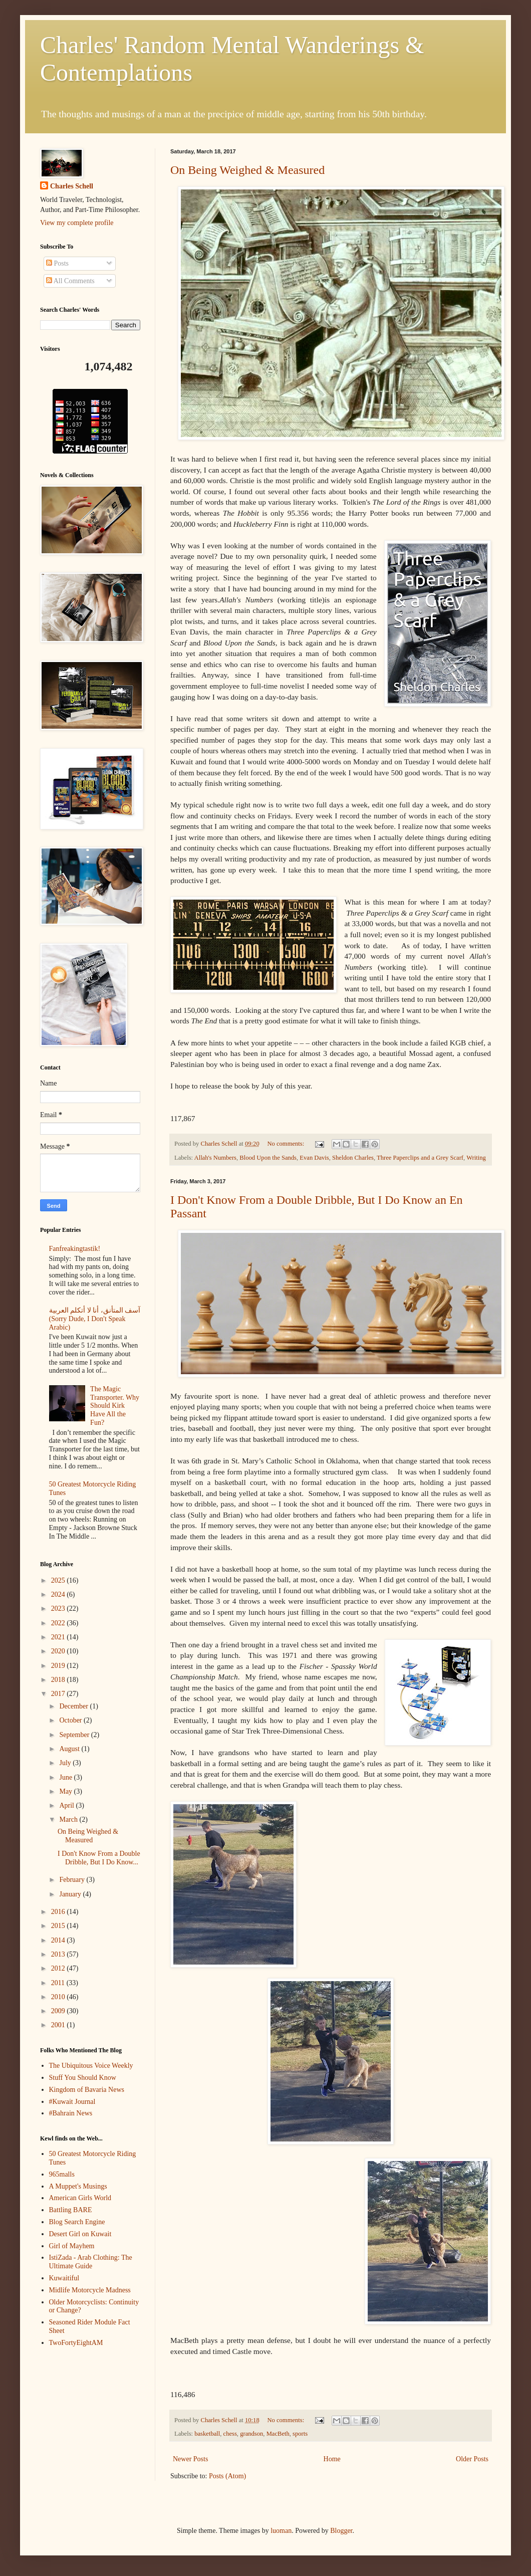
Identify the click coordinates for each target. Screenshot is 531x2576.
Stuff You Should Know (82, 2077)
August (70, 1749)
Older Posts (472, 2459)
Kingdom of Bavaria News (86, 2089)
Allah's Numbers (215, 1157)
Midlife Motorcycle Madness (90, 2290)
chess (230, 2433)
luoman (281, 2530)
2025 (59, 1580)
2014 (59, 1940)
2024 (59, 1594)
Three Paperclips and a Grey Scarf (420, 1157)
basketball (207, 2433)
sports (300, 2433)
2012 (59, 1968)
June (66, 1777)
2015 (59, 1925)
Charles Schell (71, 186)
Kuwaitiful (64, 2278)
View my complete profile (77, 223)
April (67, 1805)
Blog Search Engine (77, 2222)
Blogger (341, 2530)
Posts (57, 263)
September (75, 1735)
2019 (59, 1665)
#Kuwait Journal (72, 2101)
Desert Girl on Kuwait (80, 2234)
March (69, 1819)
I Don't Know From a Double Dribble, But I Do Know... (99, 1858)
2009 (59, 2011)
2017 (59, 1693)
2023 (59, 1608)
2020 (59, 1651)
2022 (59, 1623)
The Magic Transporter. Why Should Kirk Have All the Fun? (114, 1405)
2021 (59, 1637)
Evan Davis (314, 1157)
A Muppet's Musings (78, 2186)
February (72, 1879)
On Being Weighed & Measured (247, 169)
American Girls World (80, 2198)
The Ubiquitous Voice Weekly (91, 2065)
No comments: (286, 1143)
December (74, 1706)
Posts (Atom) (227, 2476)
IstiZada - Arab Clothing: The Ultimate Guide (90, 2262)
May (66, 1791)
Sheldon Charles (353, 1157)
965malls (62, 2174)
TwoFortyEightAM (76, 2342)
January (71, 1894)
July (66, 1763)
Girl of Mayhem (72, 2246)
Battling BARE (70, 2210)
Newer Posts (190, 2459)
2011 (59, 1983)
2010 (59, 1997)
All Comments (70, 281)
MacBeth (278, 2433)
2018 (59, 1679)
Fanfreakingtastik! (75, 1248)
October (71, 1720)
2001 (59, 2025)
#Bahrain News (71, 2113)
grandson (251, 2433)
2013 (59, 1954)
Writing (476, 1157)
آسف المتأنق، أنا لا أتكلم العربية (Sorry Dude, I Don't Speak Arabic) (95, 1319)
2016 (59, 1911)
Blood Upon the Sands (268, 1157)
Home (332, 2459)
